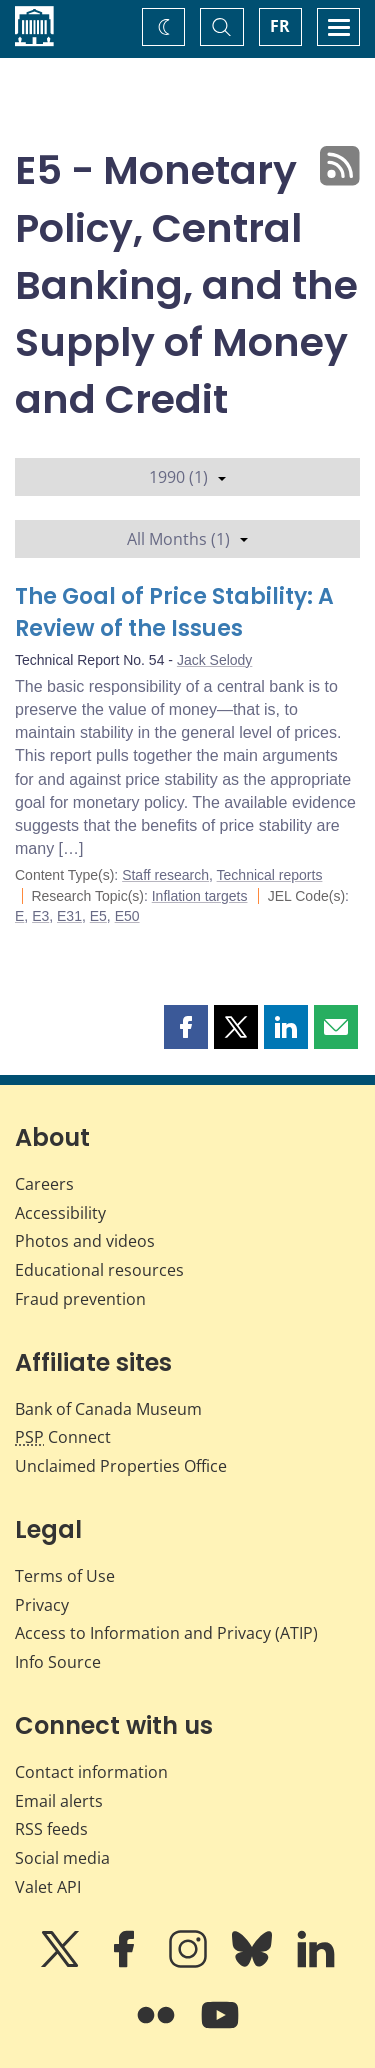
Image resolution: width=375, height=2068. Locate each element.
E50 (127, 916)
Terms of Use (65, 1576)
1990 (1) (187, 477)
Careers (44, 1184)
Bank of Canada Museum (108, 1409)
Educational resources (99, 1270)
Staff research (165, 875)
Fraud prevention (80, 1299)
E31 (69, 916)
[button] (186, 1027)
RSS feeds (51, 1829)
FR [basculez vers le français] (280, 26)
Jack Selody (214, 660)
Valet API (48, 1887)
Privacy (42, 1605)
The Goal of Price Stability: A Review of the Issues (174, 612)
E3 (40, 916)
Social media (62, 1858)
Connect (63, 1437)
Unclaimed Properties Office (121, 1466)
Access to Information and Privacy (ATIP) (166, 1633)
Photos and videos (85, 1241)
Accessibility (60, 1213)
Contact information (91, 1772)
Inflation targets (200, 896)
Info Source (58, 1662)
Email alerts (59, 1801)
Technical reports (270, 875)
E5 (98, 916)
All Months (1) (187, 539)
